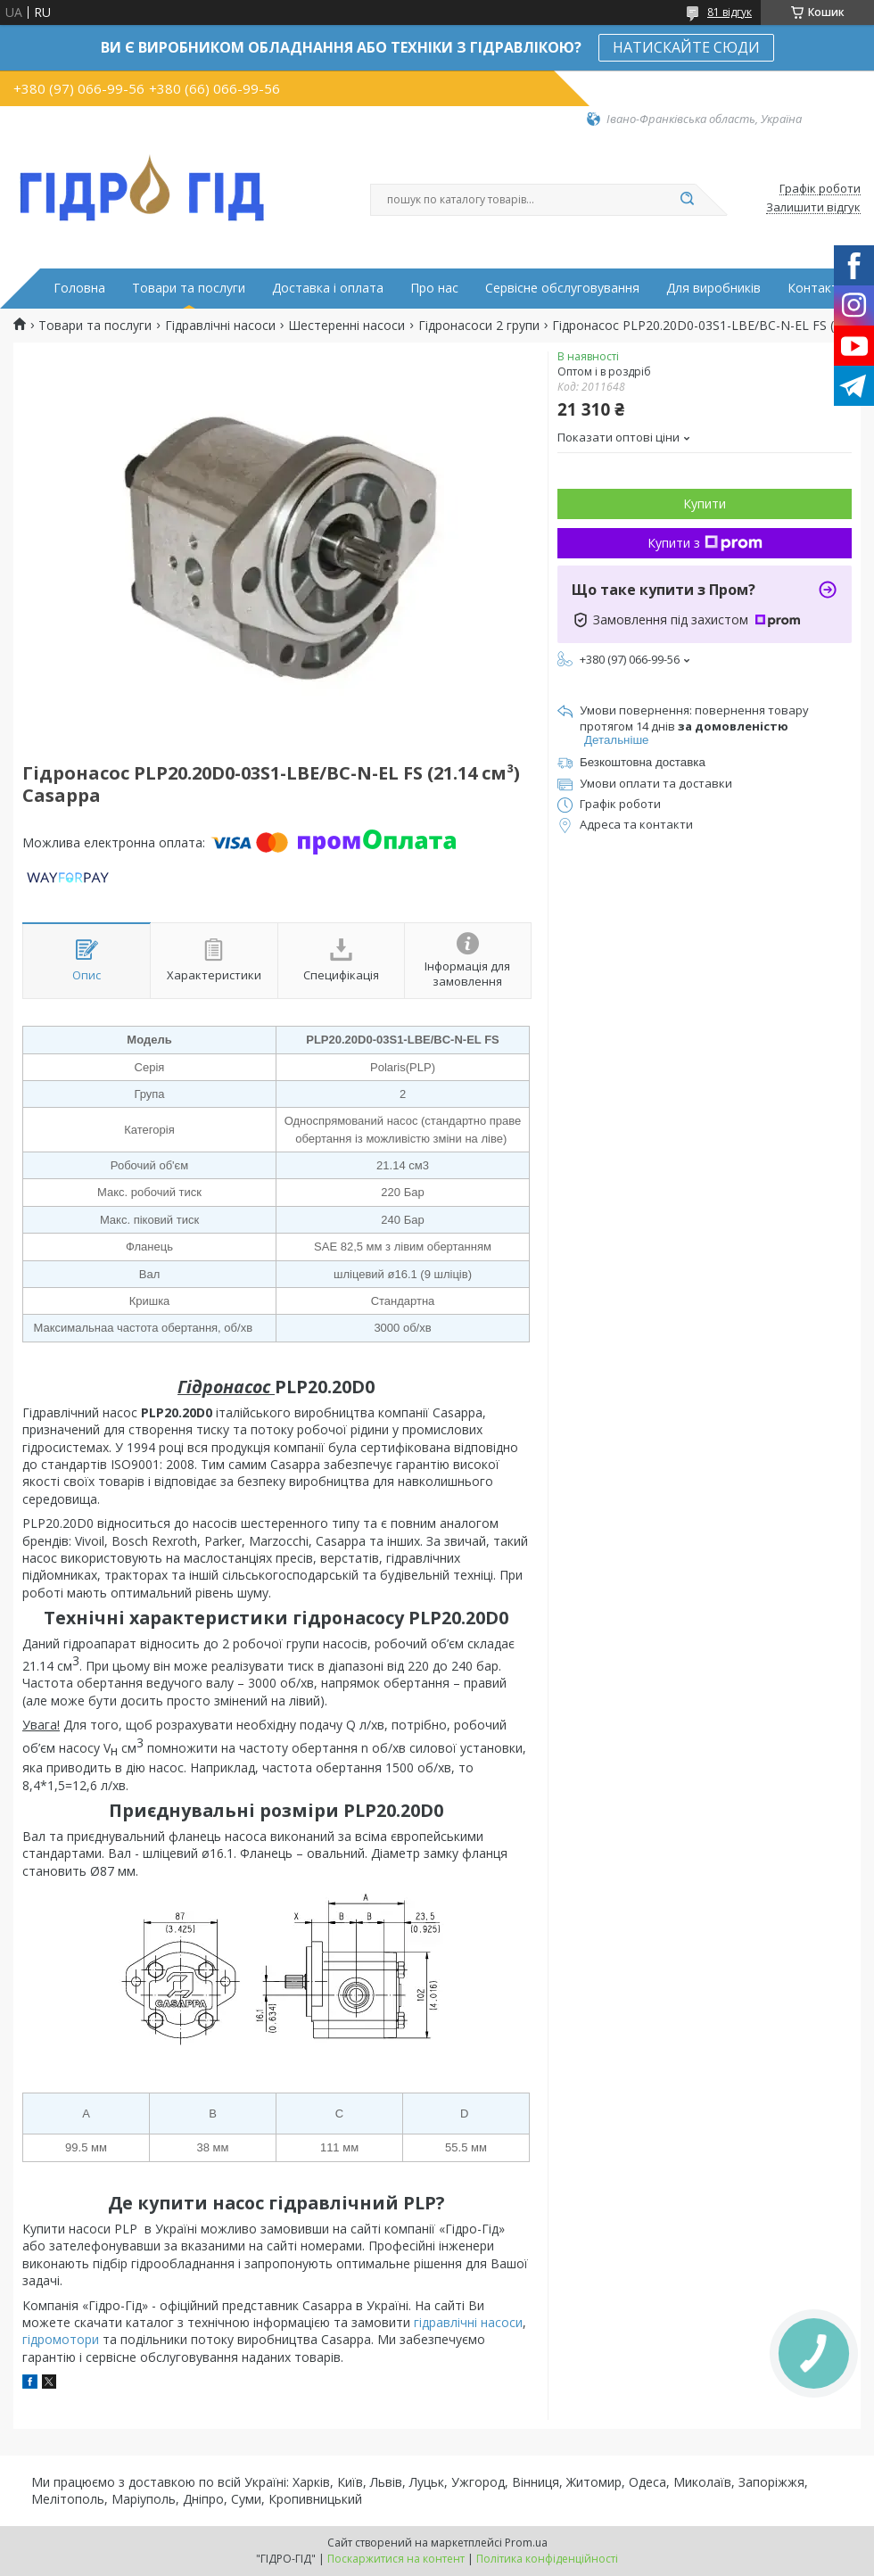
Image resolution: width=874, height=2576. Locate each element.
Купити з (705, 542)
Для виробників (713, 288)
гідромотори (60, 2339)
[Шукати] (687, 200)
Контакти (816, 288)
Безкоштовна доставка (642, 762)
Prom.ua (526, 2542)
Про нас (434, 288)
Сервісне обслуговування (562, 288)
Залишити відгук (813, 208)
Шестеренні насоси (346, 326)
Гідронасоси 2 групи (479, 326)
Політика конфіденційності (547, 2558)
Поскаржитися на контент (396, 2558)
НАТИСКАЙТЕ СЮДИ (686, 47)
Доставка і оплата (327, 288)
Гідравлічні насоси (220, 326)
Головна (79, 288)
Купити (704, 503)
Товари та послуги (188, 288)
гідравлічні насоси (468, 2322)
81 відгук (729, 12)
